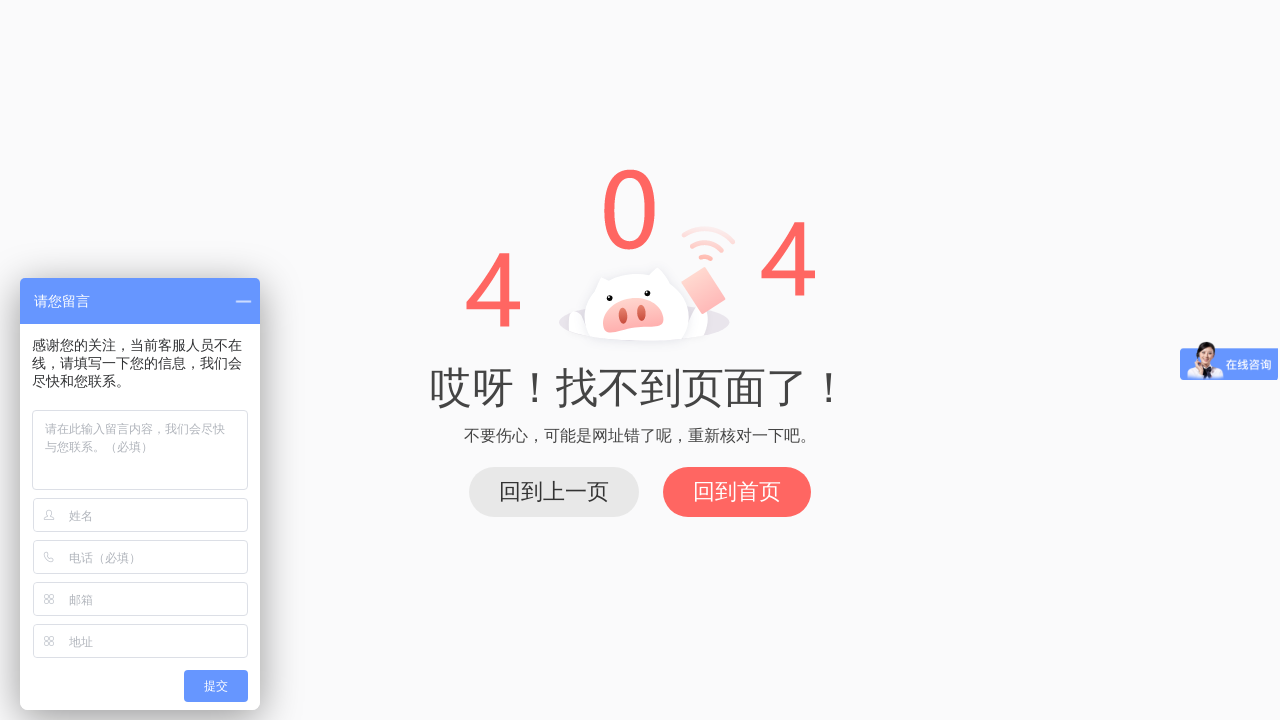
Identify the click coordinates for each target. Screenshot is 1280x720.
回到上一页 (554, 491)
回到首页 (737, 491)
